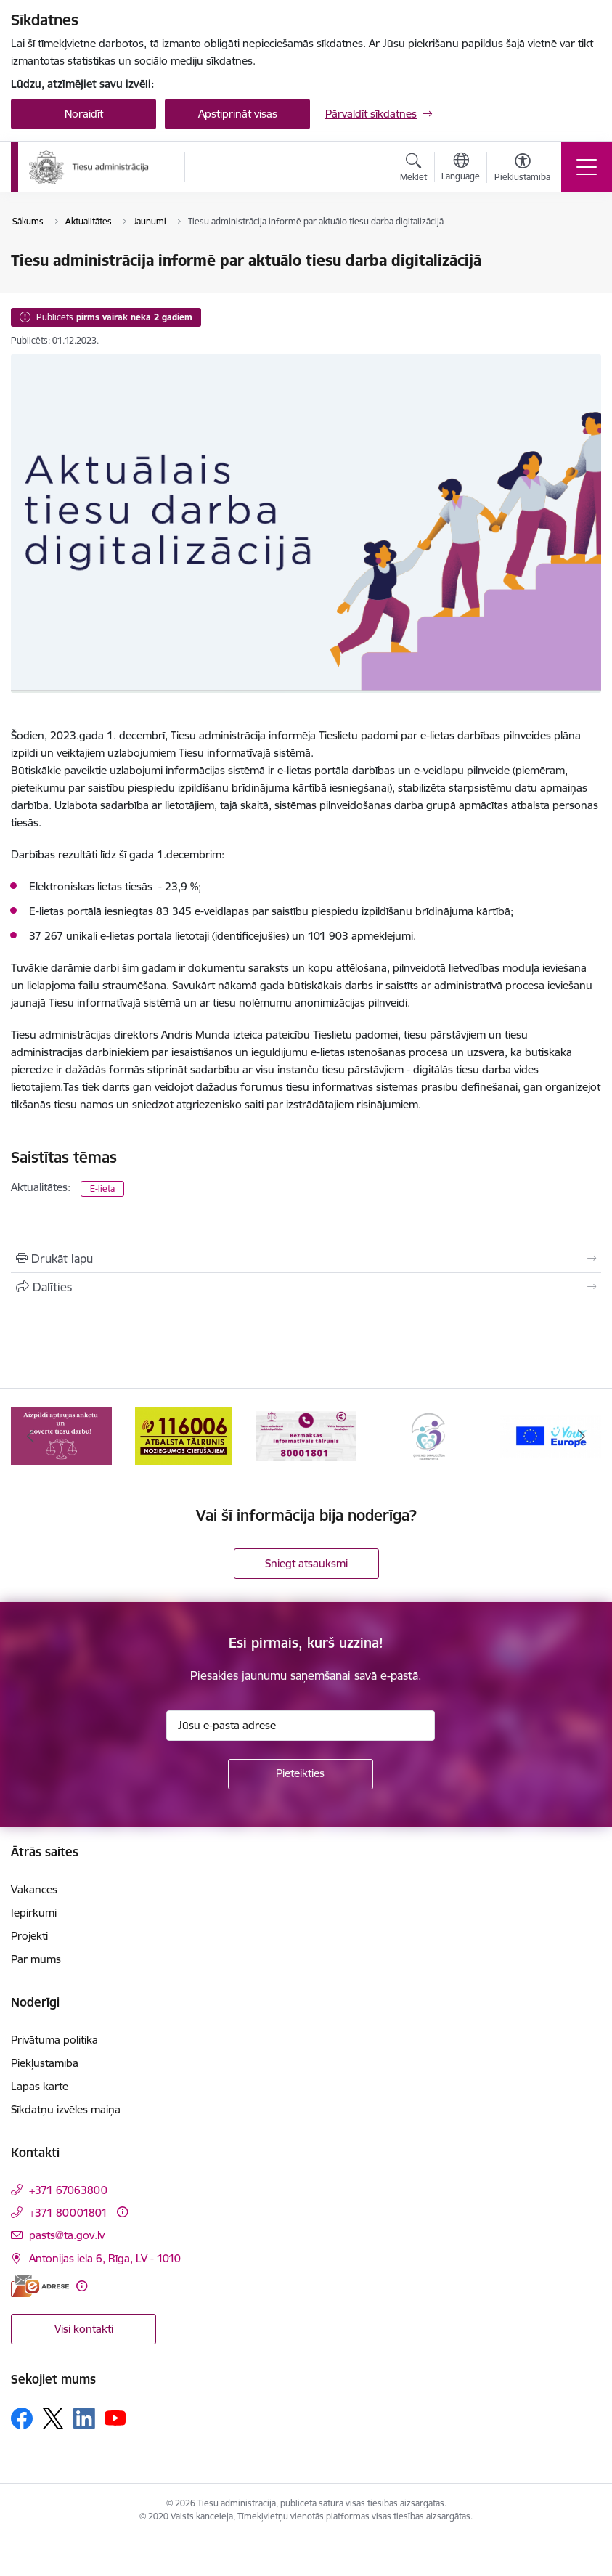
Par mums (36, 1959)
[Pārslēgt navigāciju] (586, 167)
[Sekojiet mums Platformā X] (53, 2418)
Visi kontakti (83, 2329)
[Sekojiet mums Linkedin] (84, 2418)
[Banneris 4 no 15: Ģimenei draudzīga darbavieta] (428, 1435)
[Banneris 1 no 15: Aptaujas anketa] (61, 1435)
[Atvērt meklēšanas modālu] (413, 169)
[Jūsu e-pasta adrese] (300, 1725)
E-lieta (102, 1188)
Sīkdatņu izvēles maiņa (66, 2109)
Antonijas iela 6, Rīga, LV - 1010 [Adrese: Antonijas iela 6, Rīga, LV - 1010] (105, 2258)
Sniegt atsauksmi (306, 1563)
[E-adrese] (40, 2286)
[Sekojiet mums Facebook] (22, 2418)
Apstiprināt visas (237, 114)
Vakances (34, 1889)
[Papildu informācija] (122, 2211)
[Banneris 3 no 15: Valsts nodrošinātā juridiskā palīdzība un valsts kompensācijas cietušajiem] (306, 1435)
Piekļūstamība (44, 2063)
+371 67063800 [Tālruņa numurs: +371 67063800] (68, 2190)
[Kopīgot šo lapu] (306, 1287)
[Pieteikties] (300, 1774)
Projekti (29, 1936)
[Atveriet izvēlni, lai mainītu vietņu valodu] (460, 168)
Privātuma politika (54, 2040)
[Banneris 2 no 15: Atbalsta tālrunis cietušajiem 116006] (183, 1435)
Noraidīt (84, 114)
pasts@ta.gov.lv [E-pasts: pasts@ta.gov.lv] (67, 2235)
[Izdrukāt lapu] (306, 1258)
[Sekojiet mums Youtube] (115, 2417)
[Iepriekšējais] (30, 1435)
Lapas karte (39, 2086)
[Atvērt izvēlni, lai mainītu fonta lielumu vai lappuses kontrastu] (522, 169)
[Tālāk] (581, 1435)
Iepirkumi (34, 1912)
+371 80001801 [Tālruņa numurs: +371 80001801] (68, 2212)
